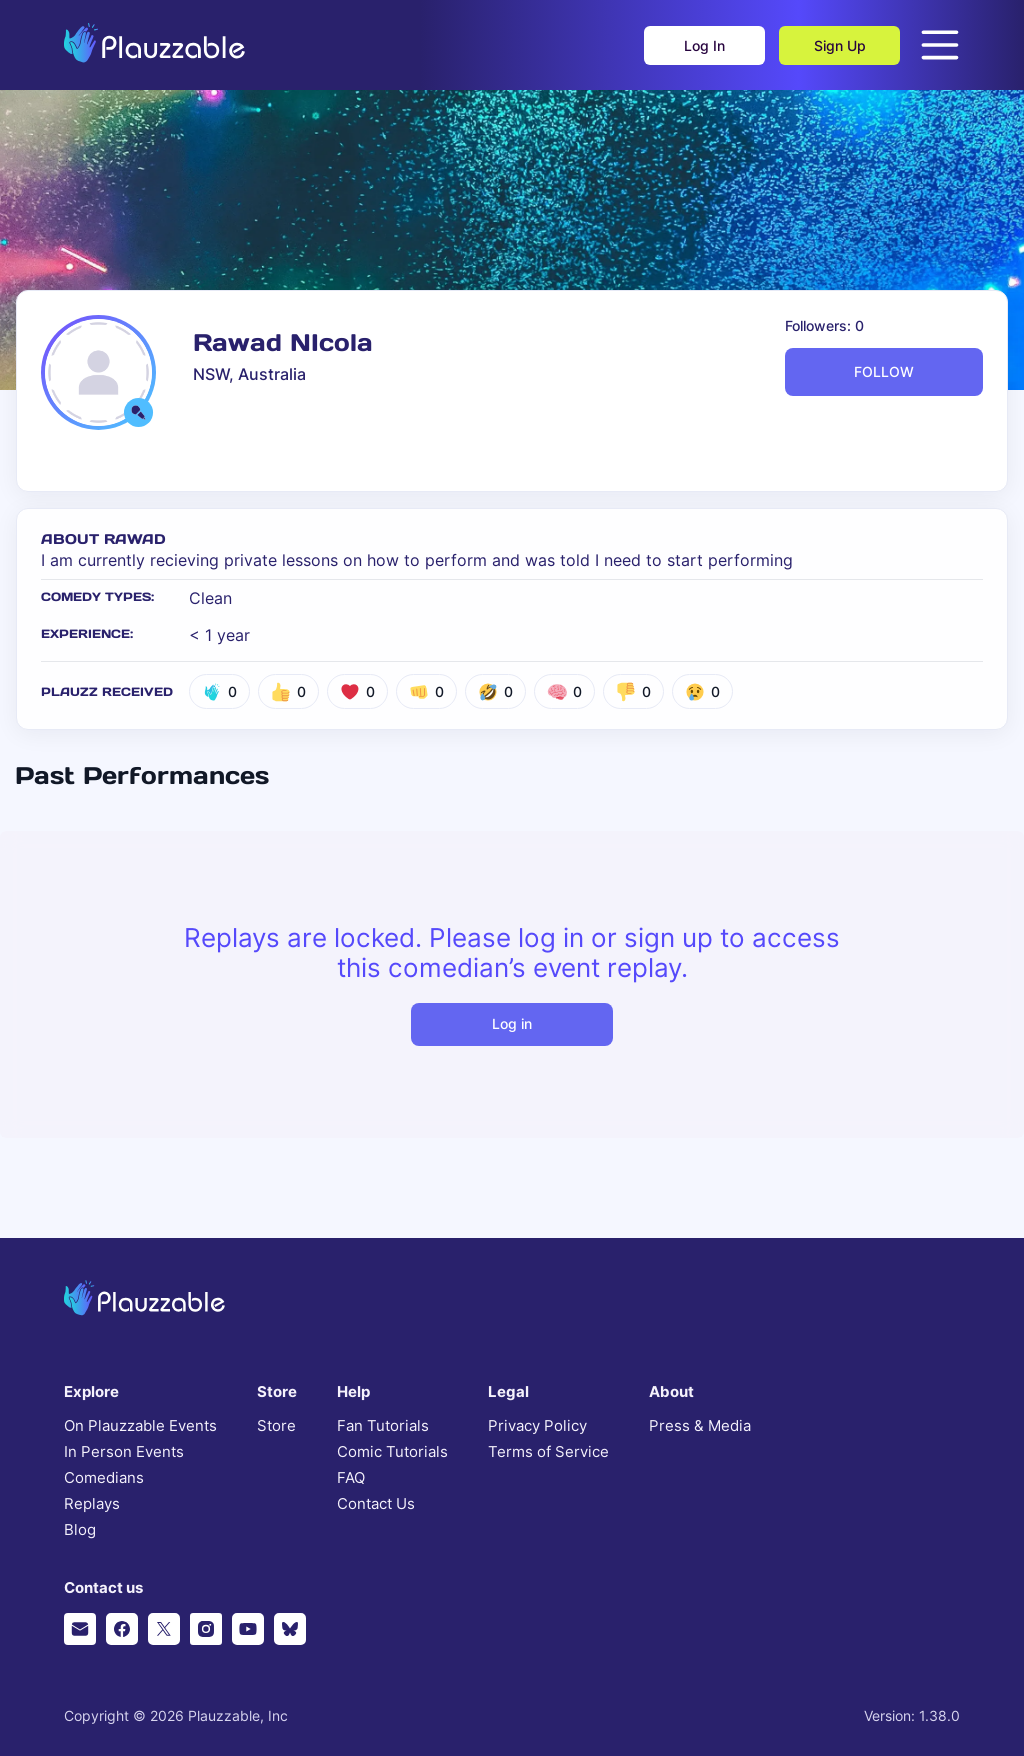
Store (276, 1426)
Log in (512, 1023)
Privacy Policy (537, 1426)
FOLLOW (884, 371)
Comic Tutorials (392, 1452)
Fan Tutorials (383, 1426)
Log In (704, 45)
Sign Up (840, 45)
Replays (92, 1504)
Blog (80, 1530)
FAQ (351, 1478)
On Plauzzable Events (140, 1426)
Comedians (104, 1478)
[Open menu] (940, 45)
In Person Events (124, 1452)
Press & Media (700, 1426)
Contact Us (376, 1504)
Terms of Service (548, 1452)
